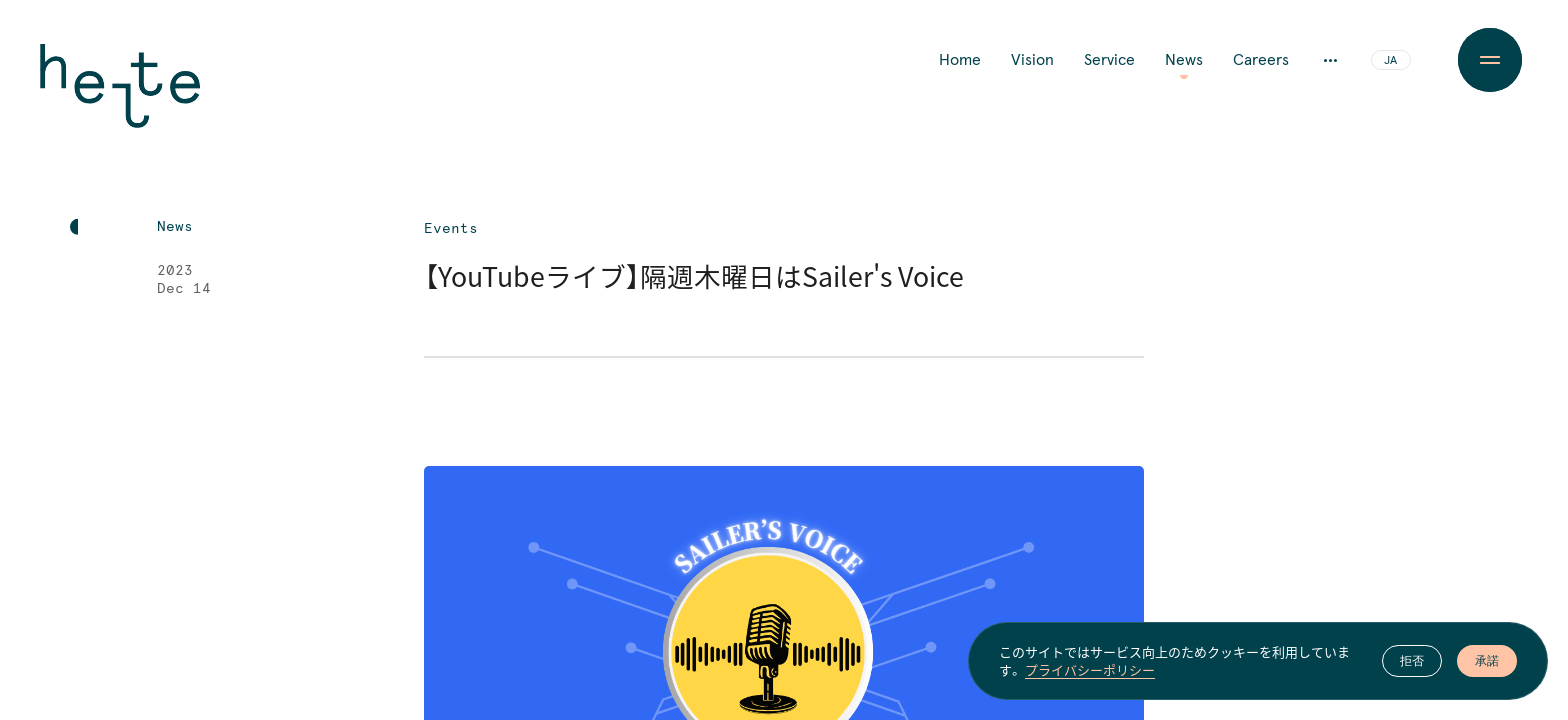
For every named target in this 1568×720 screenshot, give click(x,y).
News (1184, 60)
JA (1390, 61)
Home (960, 60)
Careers (1261, 60)
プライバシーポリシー (1090, 670)
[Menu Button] (1489, 60)
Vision (1032, 60)
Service (1109, 60)
